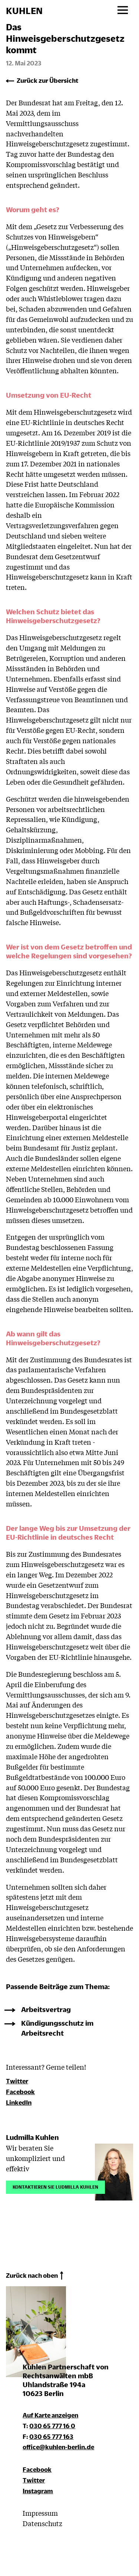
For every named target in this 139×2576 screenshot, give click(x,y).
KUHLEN (24, 11)
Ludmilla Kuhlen (32, 2137)
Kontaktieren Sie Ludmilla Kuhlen (55, 2186)
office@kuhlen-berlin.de (58, 2446)
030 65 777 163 (51, 2436)
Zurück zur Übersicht (47, 80)
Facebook (20, 2091)
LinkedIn (19, 2102)
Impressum (40, 2513)
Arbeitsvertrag (46, 2009)
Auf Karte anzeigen (50, 2415)
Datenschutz (42, 2523)
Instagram (38, 2490)
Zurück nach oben (32, 2275)
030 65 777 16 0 (52, 2425)
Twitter (17, 2080)
